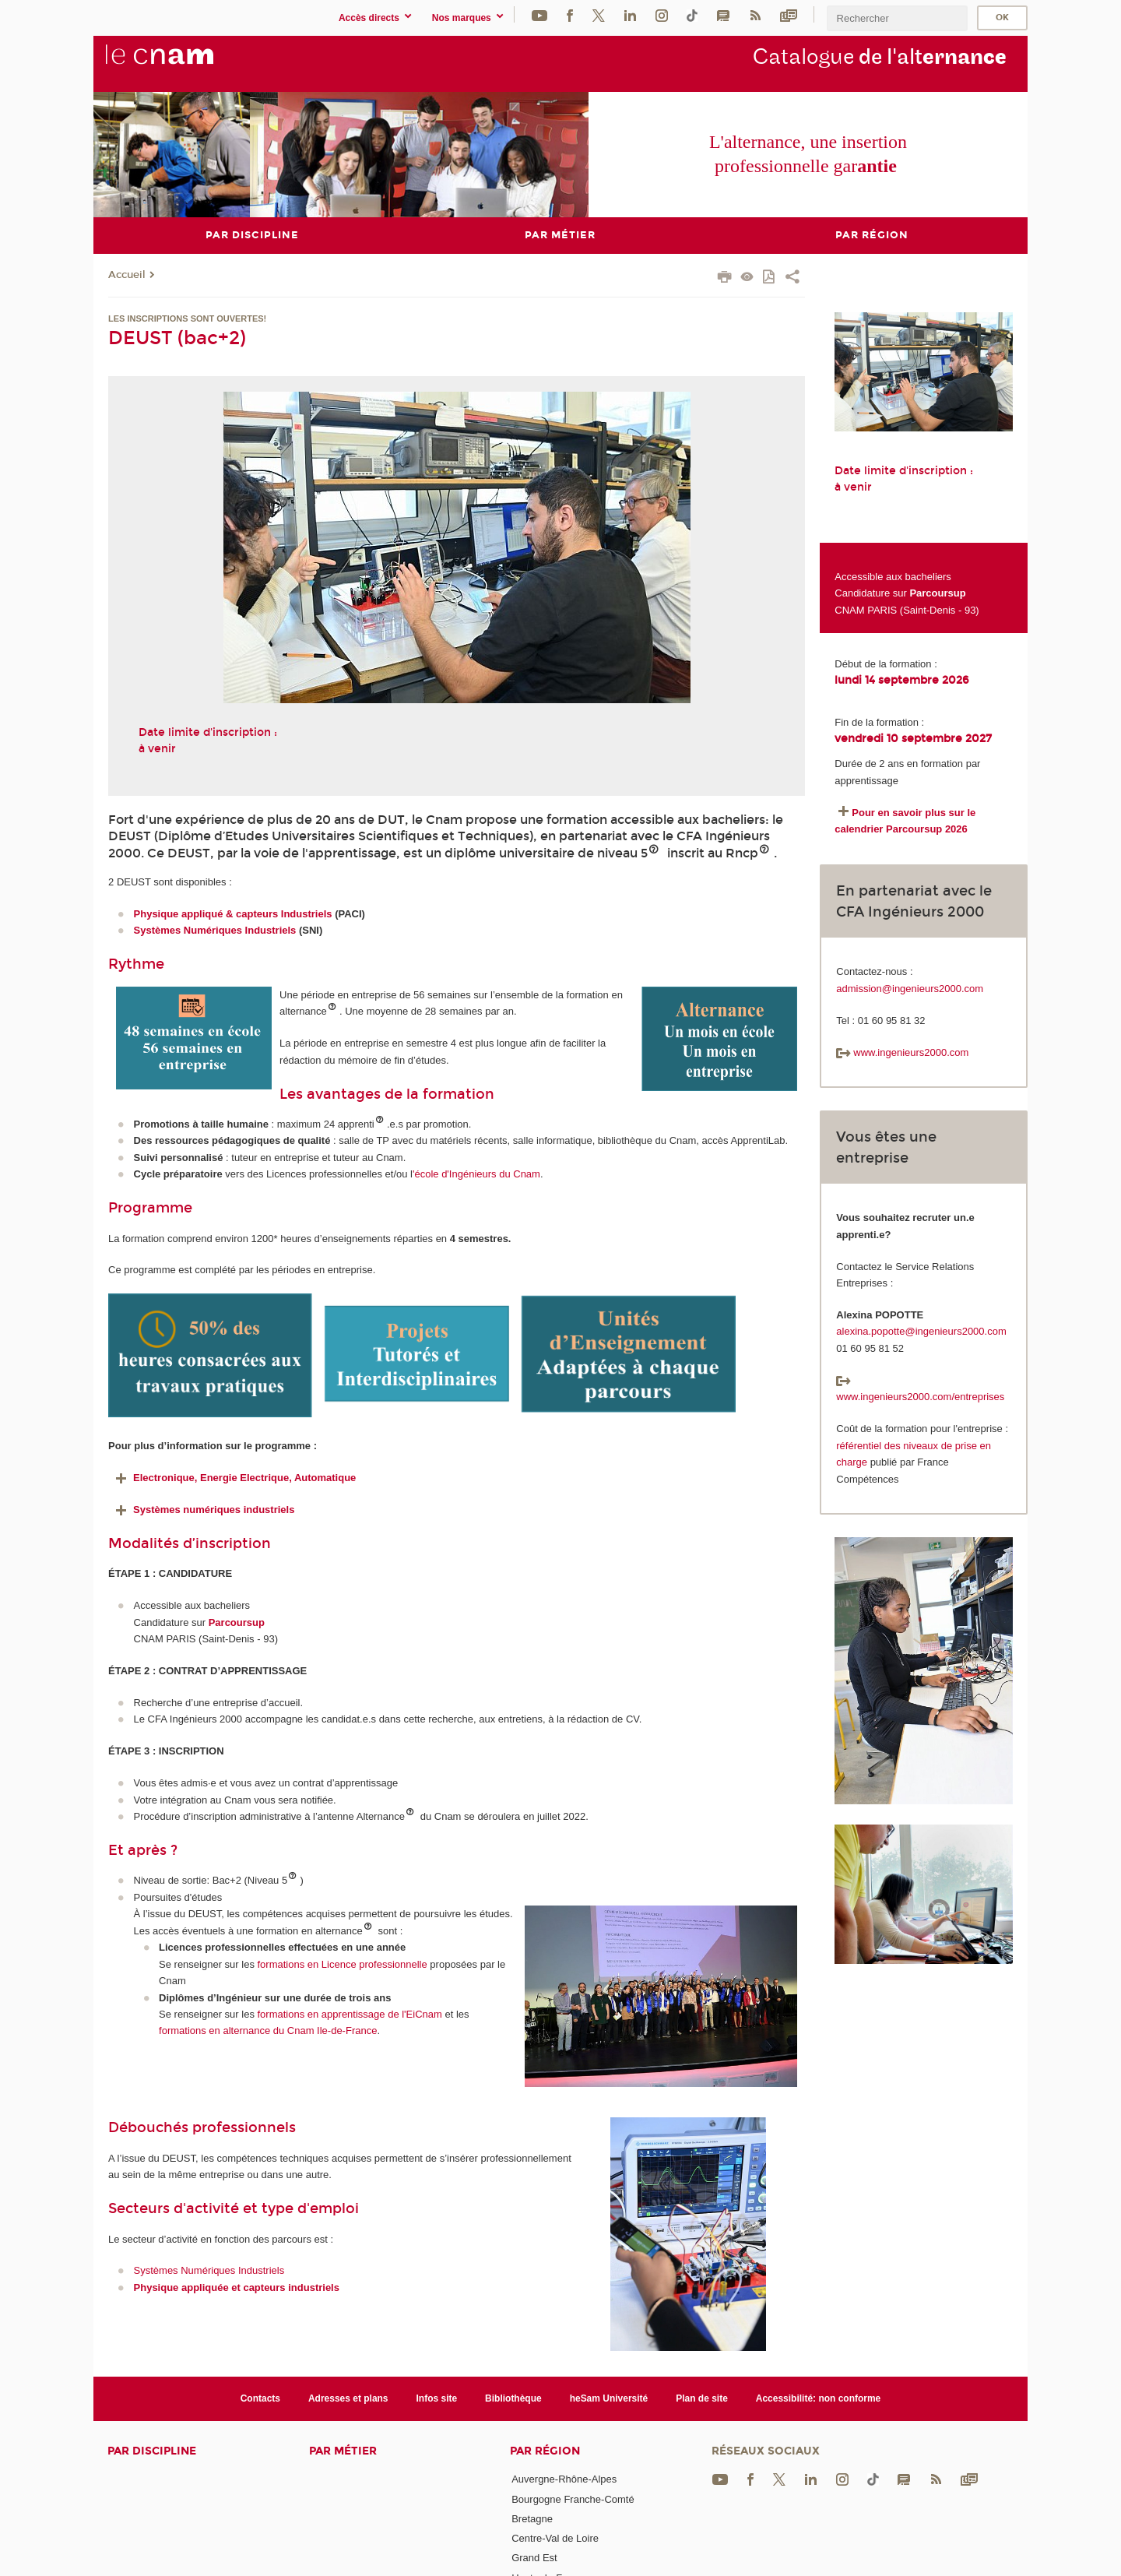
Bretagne (532, 2518)
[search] (897, 18)
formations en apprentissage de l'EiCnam (350, 2013)
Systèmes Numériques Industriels (215, 930)
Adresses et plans (348, 2397)
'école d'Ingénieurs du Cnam (476, 1174)
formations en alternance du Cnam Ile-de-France (268, 2030)
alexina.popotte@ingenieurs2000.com (921, 1331)
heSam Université (609, 2397)
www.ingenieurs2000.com (902, 1051)
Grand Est (534, 2558)
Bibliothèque (513, 2397)
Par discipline (151, 2451)
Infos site (437, 2397)
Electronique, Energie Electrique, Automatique (234, 1477)
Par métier (343, 2451)
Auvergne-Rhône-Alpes (564, 2479)
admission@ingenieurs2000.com (909, 988)
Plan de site (702, 2397)
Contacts (260, 2397)
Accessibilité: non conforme (818, 2397)
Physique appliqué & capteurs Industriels (233, 914)
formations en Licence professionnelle (342, 1963)
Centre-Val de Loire (555, 2538)
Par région (545, 2451)
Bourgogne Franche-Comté (572, 2498)
